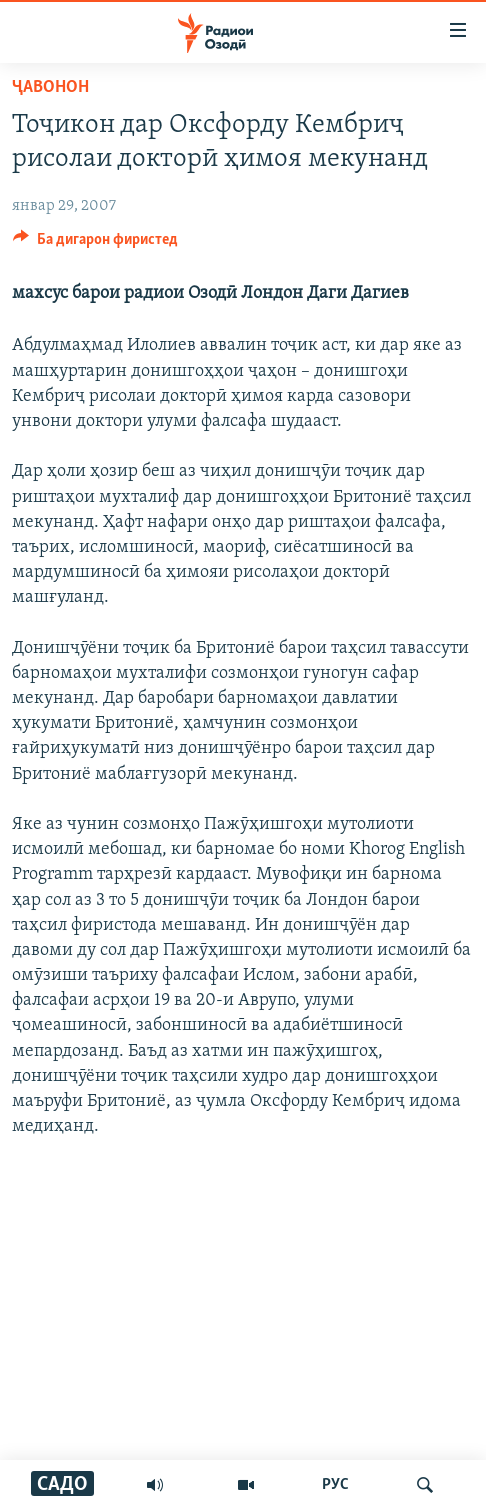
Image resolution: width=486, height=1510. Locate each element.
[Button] (95, 244)
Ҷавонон (50, 87)
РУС (335, 1485)
